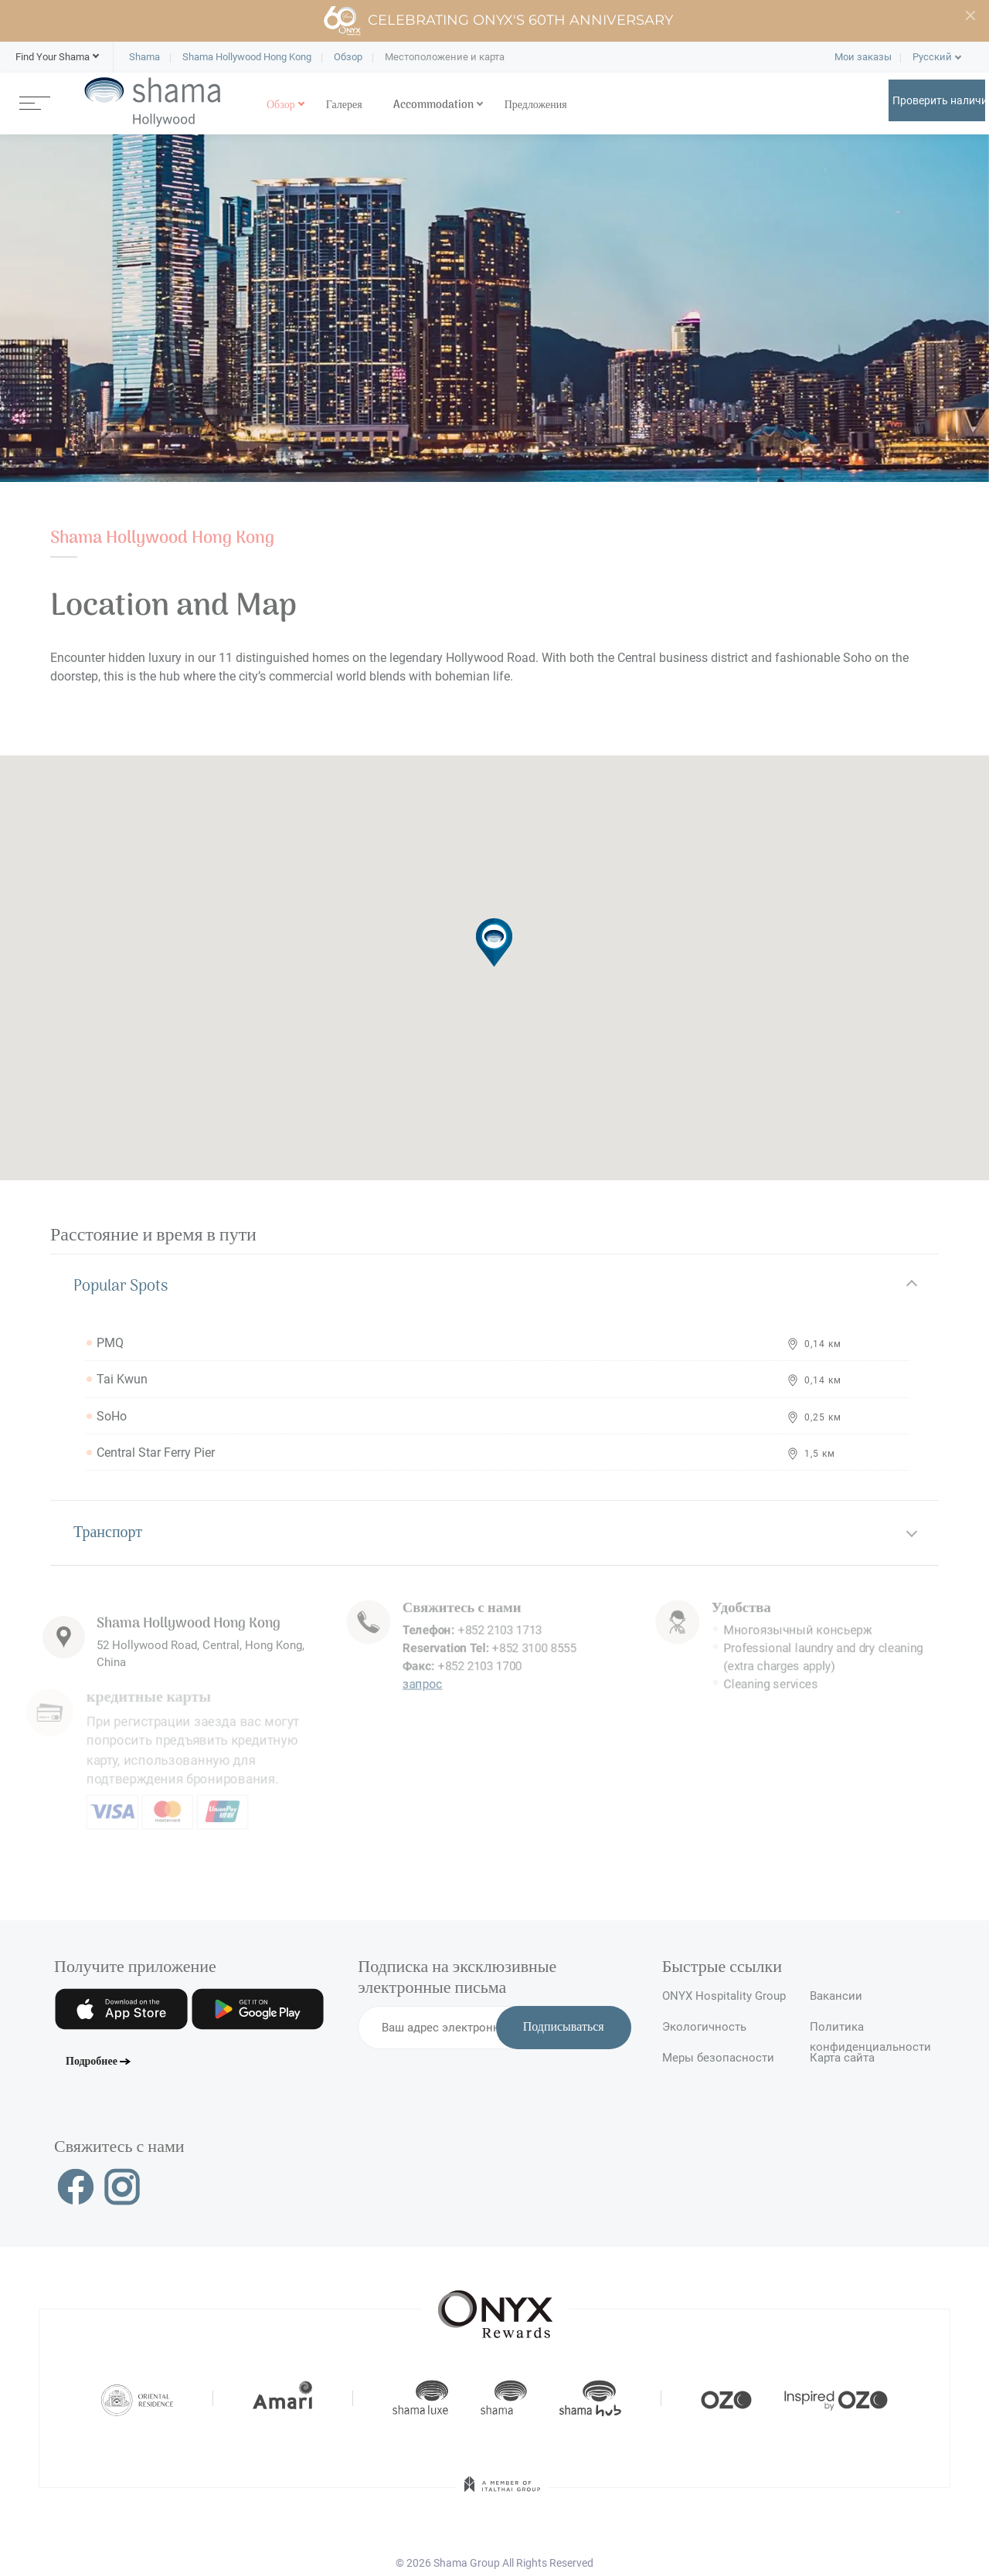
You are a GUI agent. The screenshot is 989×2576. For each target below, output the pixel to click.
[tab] (494, 1286)
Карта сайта (842, 2058)
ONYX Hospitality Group (724, 1996)
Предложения (536, 105)
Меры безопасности (718, 2058)
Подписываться (563, 2028)
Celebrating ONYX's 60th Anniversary (498, 21)
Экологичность (704, 2027)
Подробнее (91, 2062)
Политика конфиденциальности (870, 2034)
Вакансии (836, 1996)
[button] (52, 57)
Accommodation (433, 105)
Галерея (344, 105)
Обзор (281, 105)
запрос (417, 1657)
